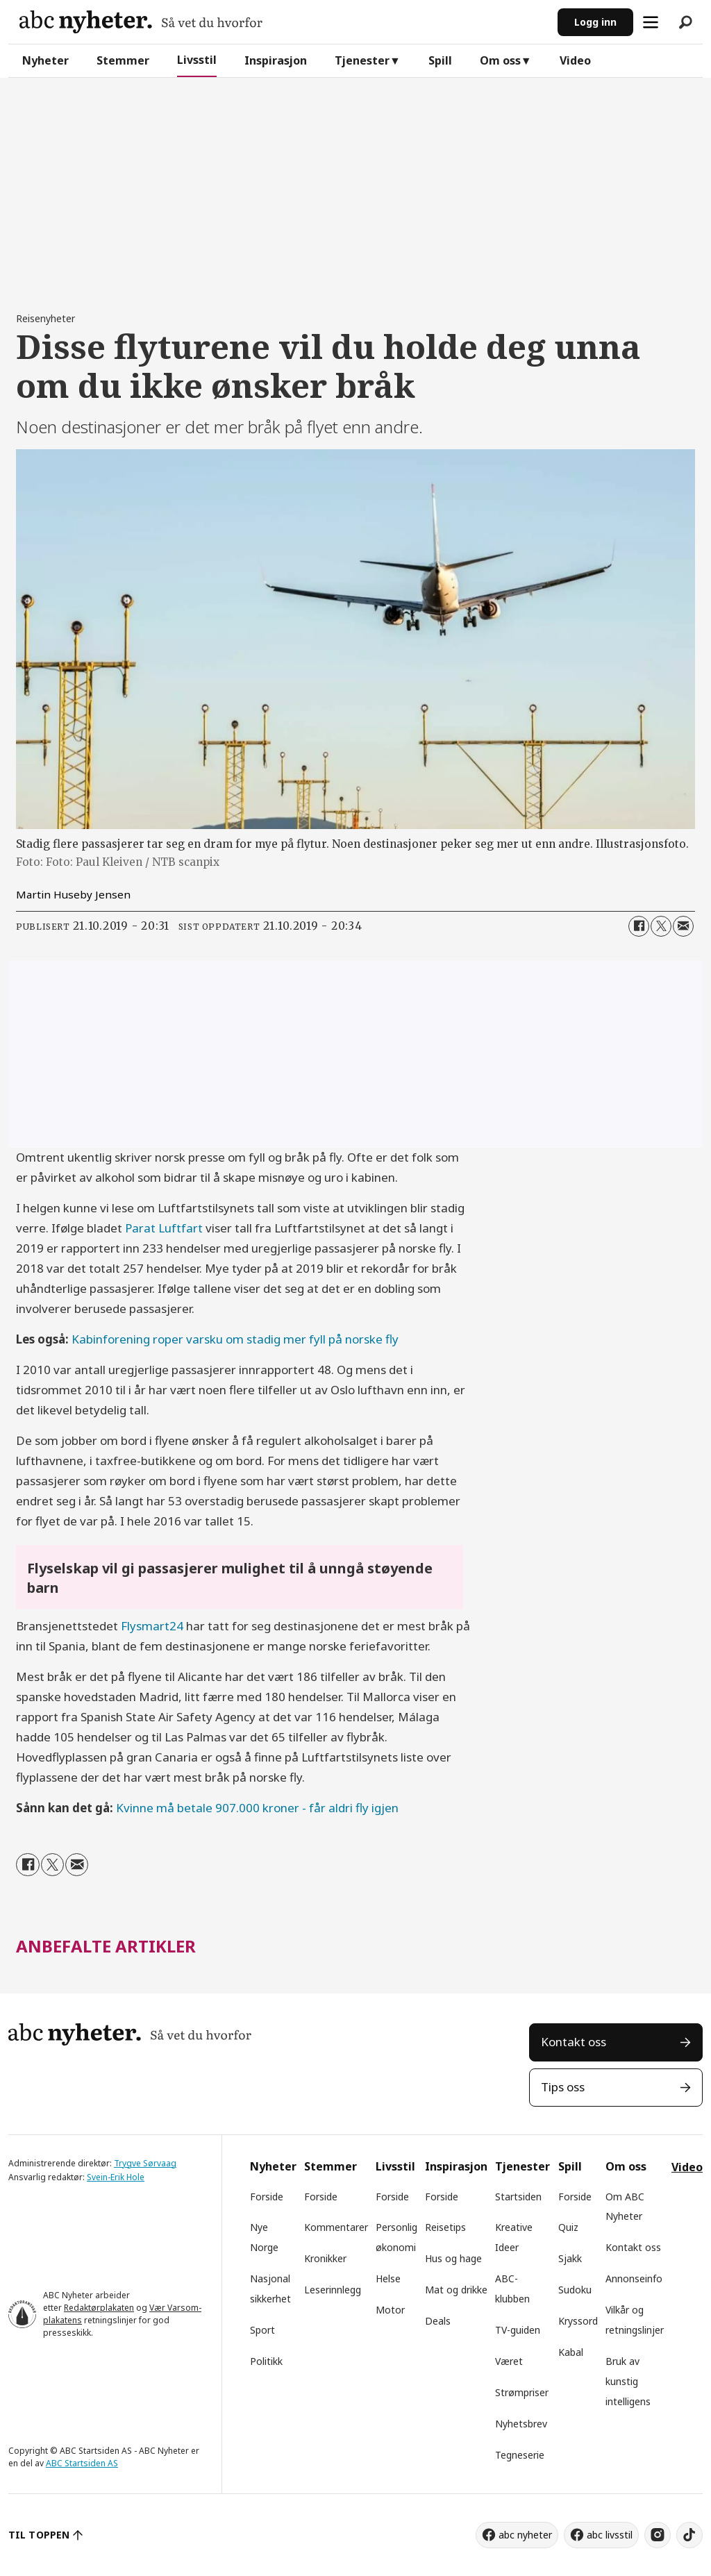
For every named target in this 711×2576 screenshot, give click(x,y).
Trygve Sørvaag (145, 2163)
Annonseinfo (633, 2278)
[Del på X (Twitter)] (661, 926)
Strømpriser (522, 2392)
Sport (262, 2329)
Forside (266, 2196)
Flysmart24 (152, 1626)
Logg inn (595, 21)
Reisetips (445, 2227)
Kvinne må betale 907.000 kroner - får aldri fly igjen (257, 1808)
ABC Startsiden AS (82, 2463)
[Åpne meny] (650, 22)
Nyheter (45, 60)
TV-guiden (517, 2329)
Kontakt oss (573, 2042)
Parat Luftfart (164, 1228)
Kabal (570, 2352)
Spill (440, 60)
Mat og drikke (456, 2289)
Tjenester (362, 60)
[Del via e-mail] (683, 926)
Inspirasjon (275, 60)
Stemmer (123, 60)
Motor (390, 2309)
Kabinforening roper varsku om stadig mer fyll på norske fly (235, 1339)
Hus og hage (453, 2258)
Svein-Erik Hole (115, 2177)
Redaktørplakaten (99, 2308)
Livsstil (197, 59)
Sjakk (570, 2258)
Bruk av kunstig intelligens (628, 2381)
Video (575, 60)
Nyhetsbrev (521, 2423)
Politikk (266, 2361)
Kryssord (578, 2320)
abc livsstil (610, 2534)
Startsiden (518, 2196)
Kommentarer (336, 2227)
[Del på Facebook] (638, 926)
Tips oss (563, 2087)
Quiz (568, 2227)
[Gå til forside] (140, 22)
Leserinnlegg (332, 2289)
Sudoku (575, 2289)
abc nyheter (525, 2534)
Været (509, 2361)
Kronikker (325, 2258)
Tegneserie (519, 2454)
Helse (388, 2278)
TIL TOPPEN (38, 2534)
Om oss (500, 60)
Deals (438, 2320)
